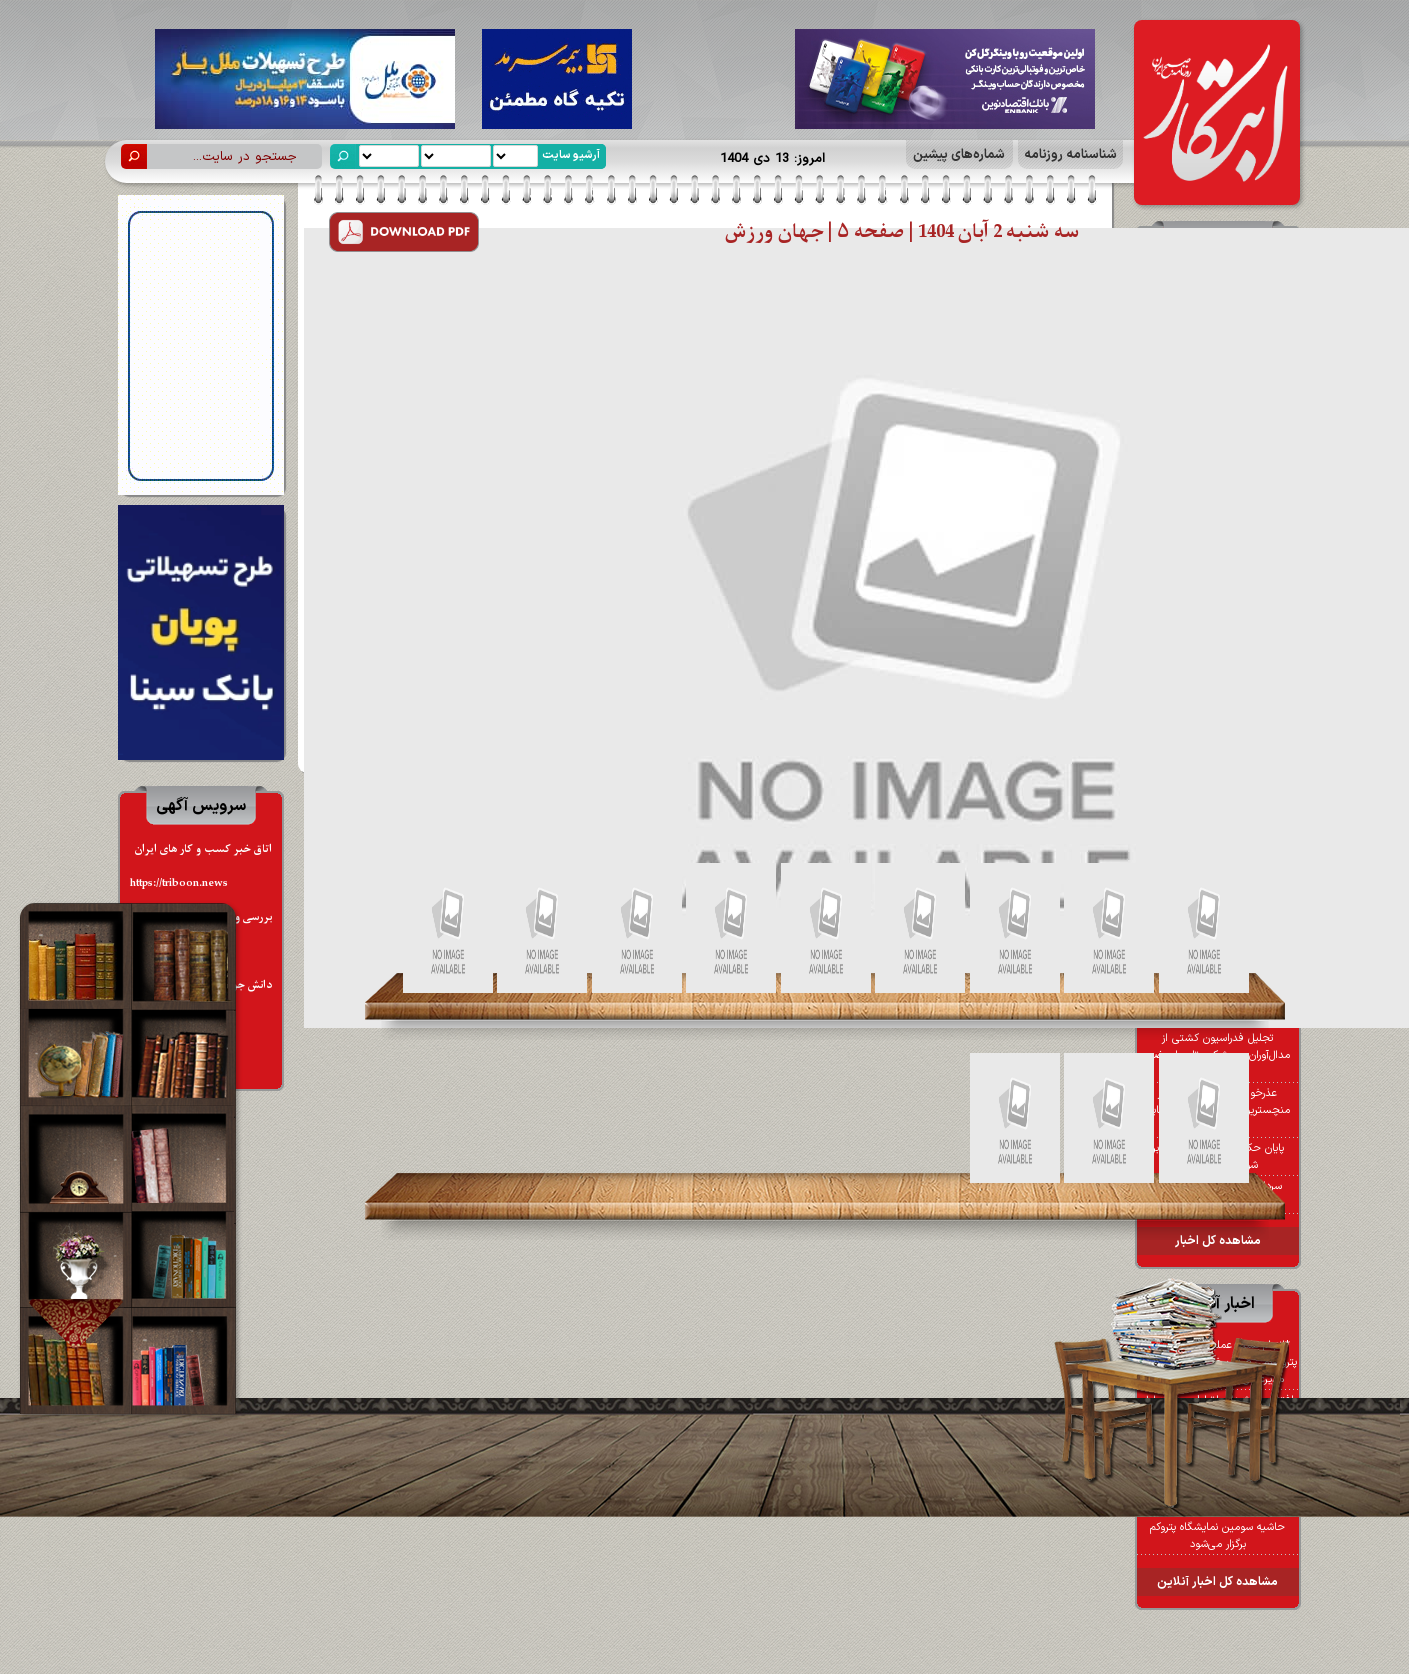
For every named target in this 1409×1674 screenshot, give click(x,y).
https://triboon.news (179, 883)
